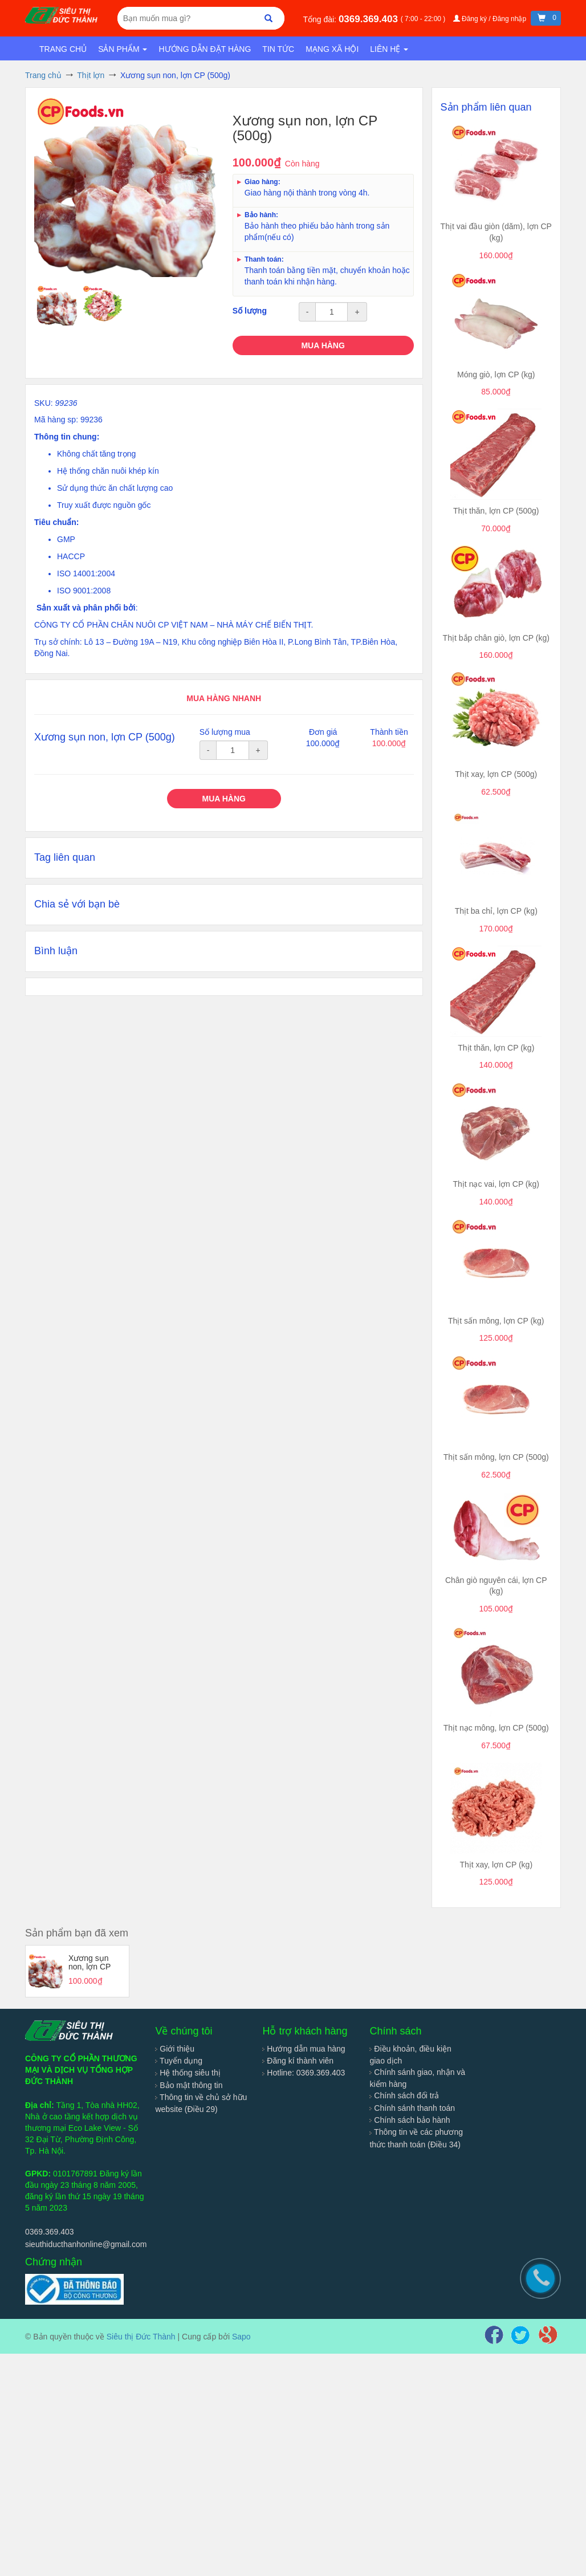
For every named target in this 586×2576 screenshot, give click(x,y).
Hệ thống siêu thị (187, 2072)
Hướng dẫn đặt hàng (204, 49)
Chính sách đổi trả (404, 2095)
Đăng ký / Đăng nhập (490, 19)
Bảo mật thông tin (188, 2085)
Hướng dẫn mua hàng (303, 2048)
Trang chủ (63, 49)
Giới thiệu (174, 2048)
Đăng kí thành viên (297, 2060)
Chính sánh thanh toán (412, 2108)
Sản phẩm (122, 49)
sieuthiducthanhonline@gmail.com (85, 2244)
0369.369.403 (370, 19)
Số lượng (250, 310)
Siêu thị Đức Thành (141, 2336)
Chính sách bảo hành (409, 2120)
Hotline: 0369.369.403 (303, 2072)
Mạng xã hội (332, 49)
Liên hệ (389, 49)
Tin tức (278, 49)
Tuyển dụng (178, 2060)
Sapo (241, 2336)
